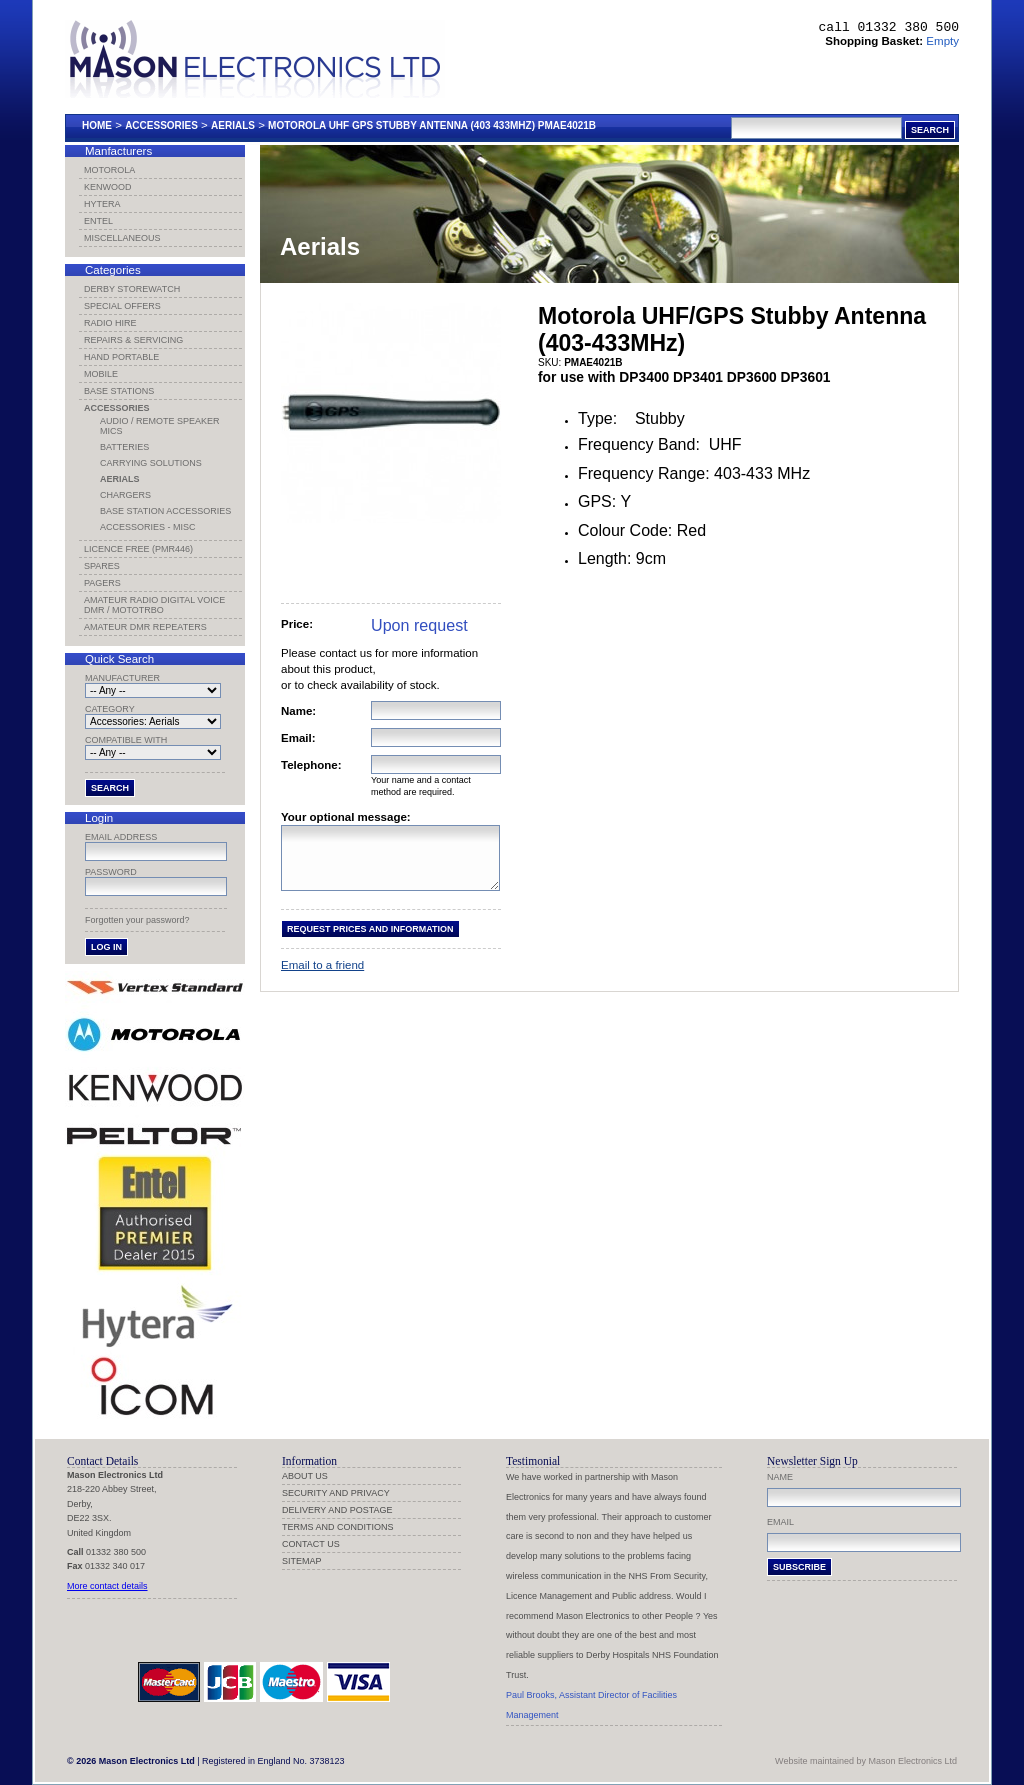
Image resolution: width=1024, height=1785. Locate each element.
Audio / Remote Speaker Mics (160, 426)
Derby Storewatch (132, 289)
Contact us (311, 1544)
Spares (102, 566)
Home (97, 125)
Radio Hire (110, 323)
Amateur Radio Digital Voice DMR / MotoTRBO (154, 605)
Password (111, 872)
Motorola (109, 170)
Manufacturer (122, 678)
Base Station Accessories (165, 511)
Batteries (124, 447)
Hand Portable (121, 357)
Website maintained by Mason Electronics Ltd (866, 1761)
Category (110, 709)
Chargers (125, 495)
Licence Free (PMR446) (138, 549)
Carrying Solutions (151, 463)
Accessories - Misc (148, 527)
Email (780, 1522)
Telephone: (311, 765)
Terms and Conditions (338, 1527)
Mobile (101, 374)
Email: (298, 738)
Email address (121, 837)
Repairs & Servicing (133, 340)
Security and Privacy (336, 1493)
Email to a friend (322, 977)
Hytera (102, 204)
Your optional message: (346, 817)
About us (305, 1476)
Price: (297, 624)
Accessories (161, 125)
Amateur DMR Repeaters (145, 627)
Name (780, 1477)
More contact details (107, 1586)
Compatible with (126, 740)
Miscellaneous (122, 238)
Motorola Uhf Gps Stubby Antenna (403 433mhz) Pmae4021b (432, 125)
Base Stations (119, 391)
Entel (98, 221)
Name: (298, 711)
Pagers (102, 583)
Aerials (233, 125)
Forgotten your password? (137, 920)
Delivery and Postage (337, 1510)
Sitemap (302, 1561)
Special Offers (122, 306)
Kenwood (108, 187)
